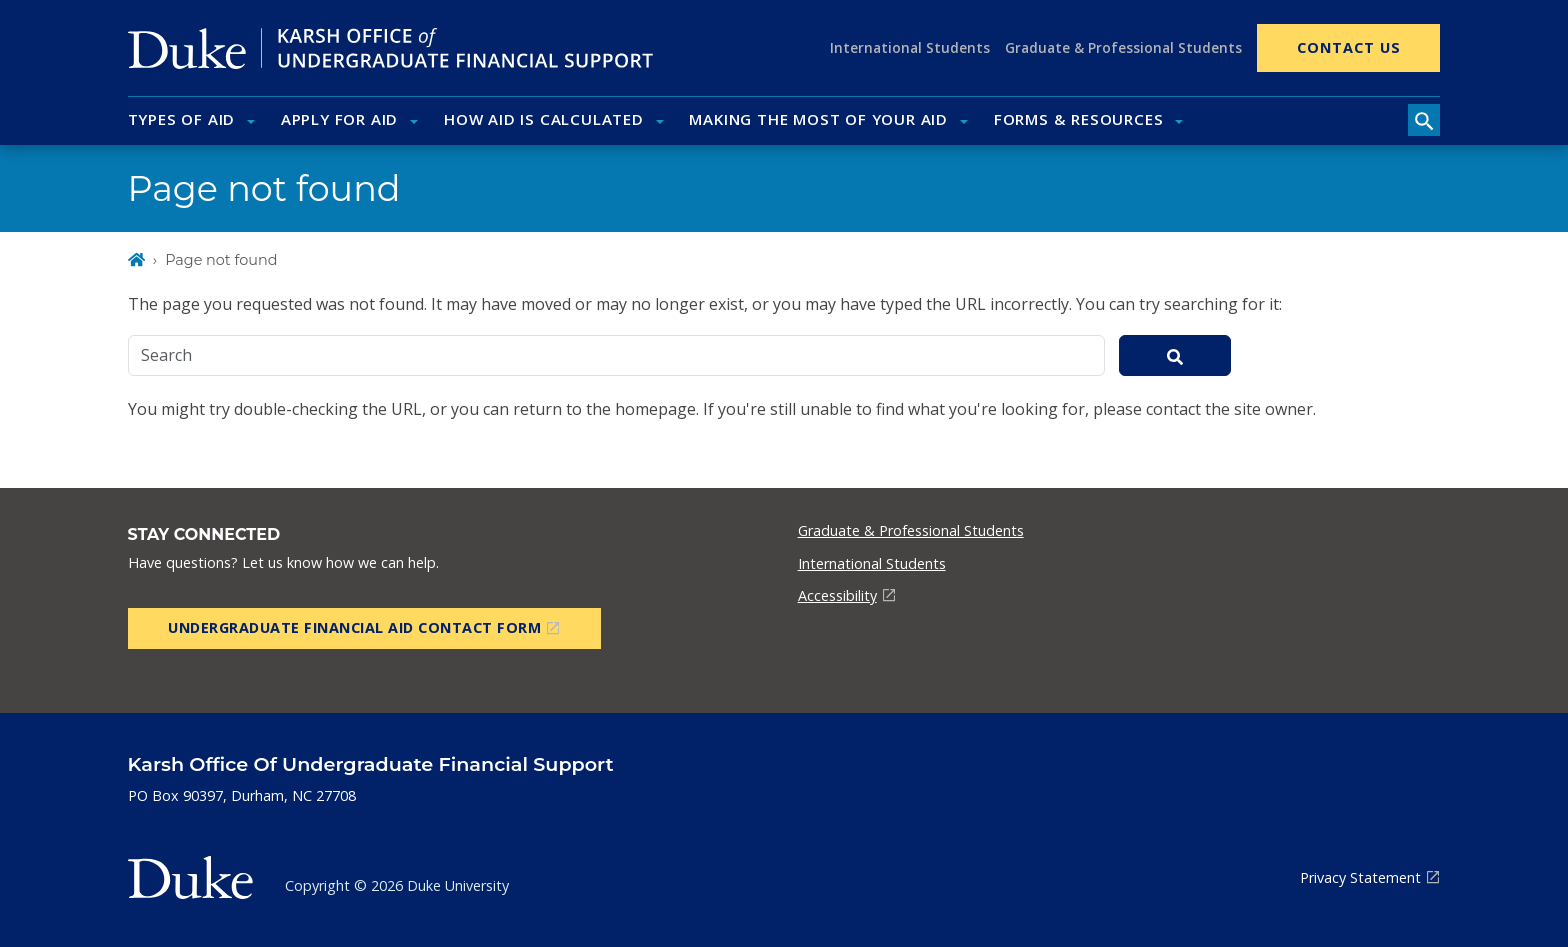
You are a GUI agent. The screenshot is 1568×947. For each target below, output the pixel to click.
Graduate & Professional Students (1123, 47)
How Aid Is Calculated (544, 119)
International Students (910, 47)
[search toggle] (1424, 120)
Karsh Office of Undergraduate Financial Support (371, 764)
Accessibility (837, 595)
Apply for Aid (339, 119)
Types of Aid (182, 119)
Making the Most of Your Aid (818, 119)
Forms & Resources (1079, 119)
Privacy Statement (1360, 877)
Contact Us (1349, 47)
